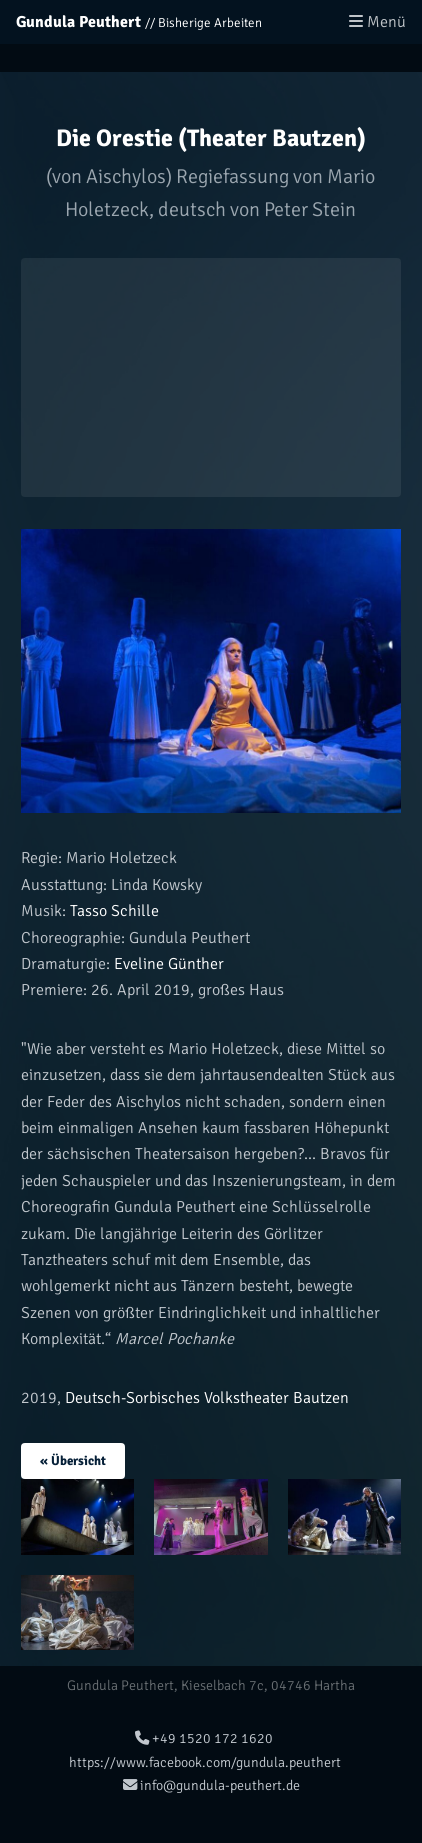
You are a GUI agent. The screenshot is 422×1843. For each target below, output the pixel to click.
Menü (377, 22)
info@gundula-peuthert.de (211, 1785)
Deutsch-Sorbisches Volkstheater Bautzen (207, 1398)
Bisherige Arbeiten (210, 23)
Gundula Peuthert (78, 22)
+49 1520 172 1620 (204, 1738)
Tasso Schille (112, 911)
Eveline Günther (167, 964)
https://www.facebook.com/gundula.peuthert (203, 1762)
